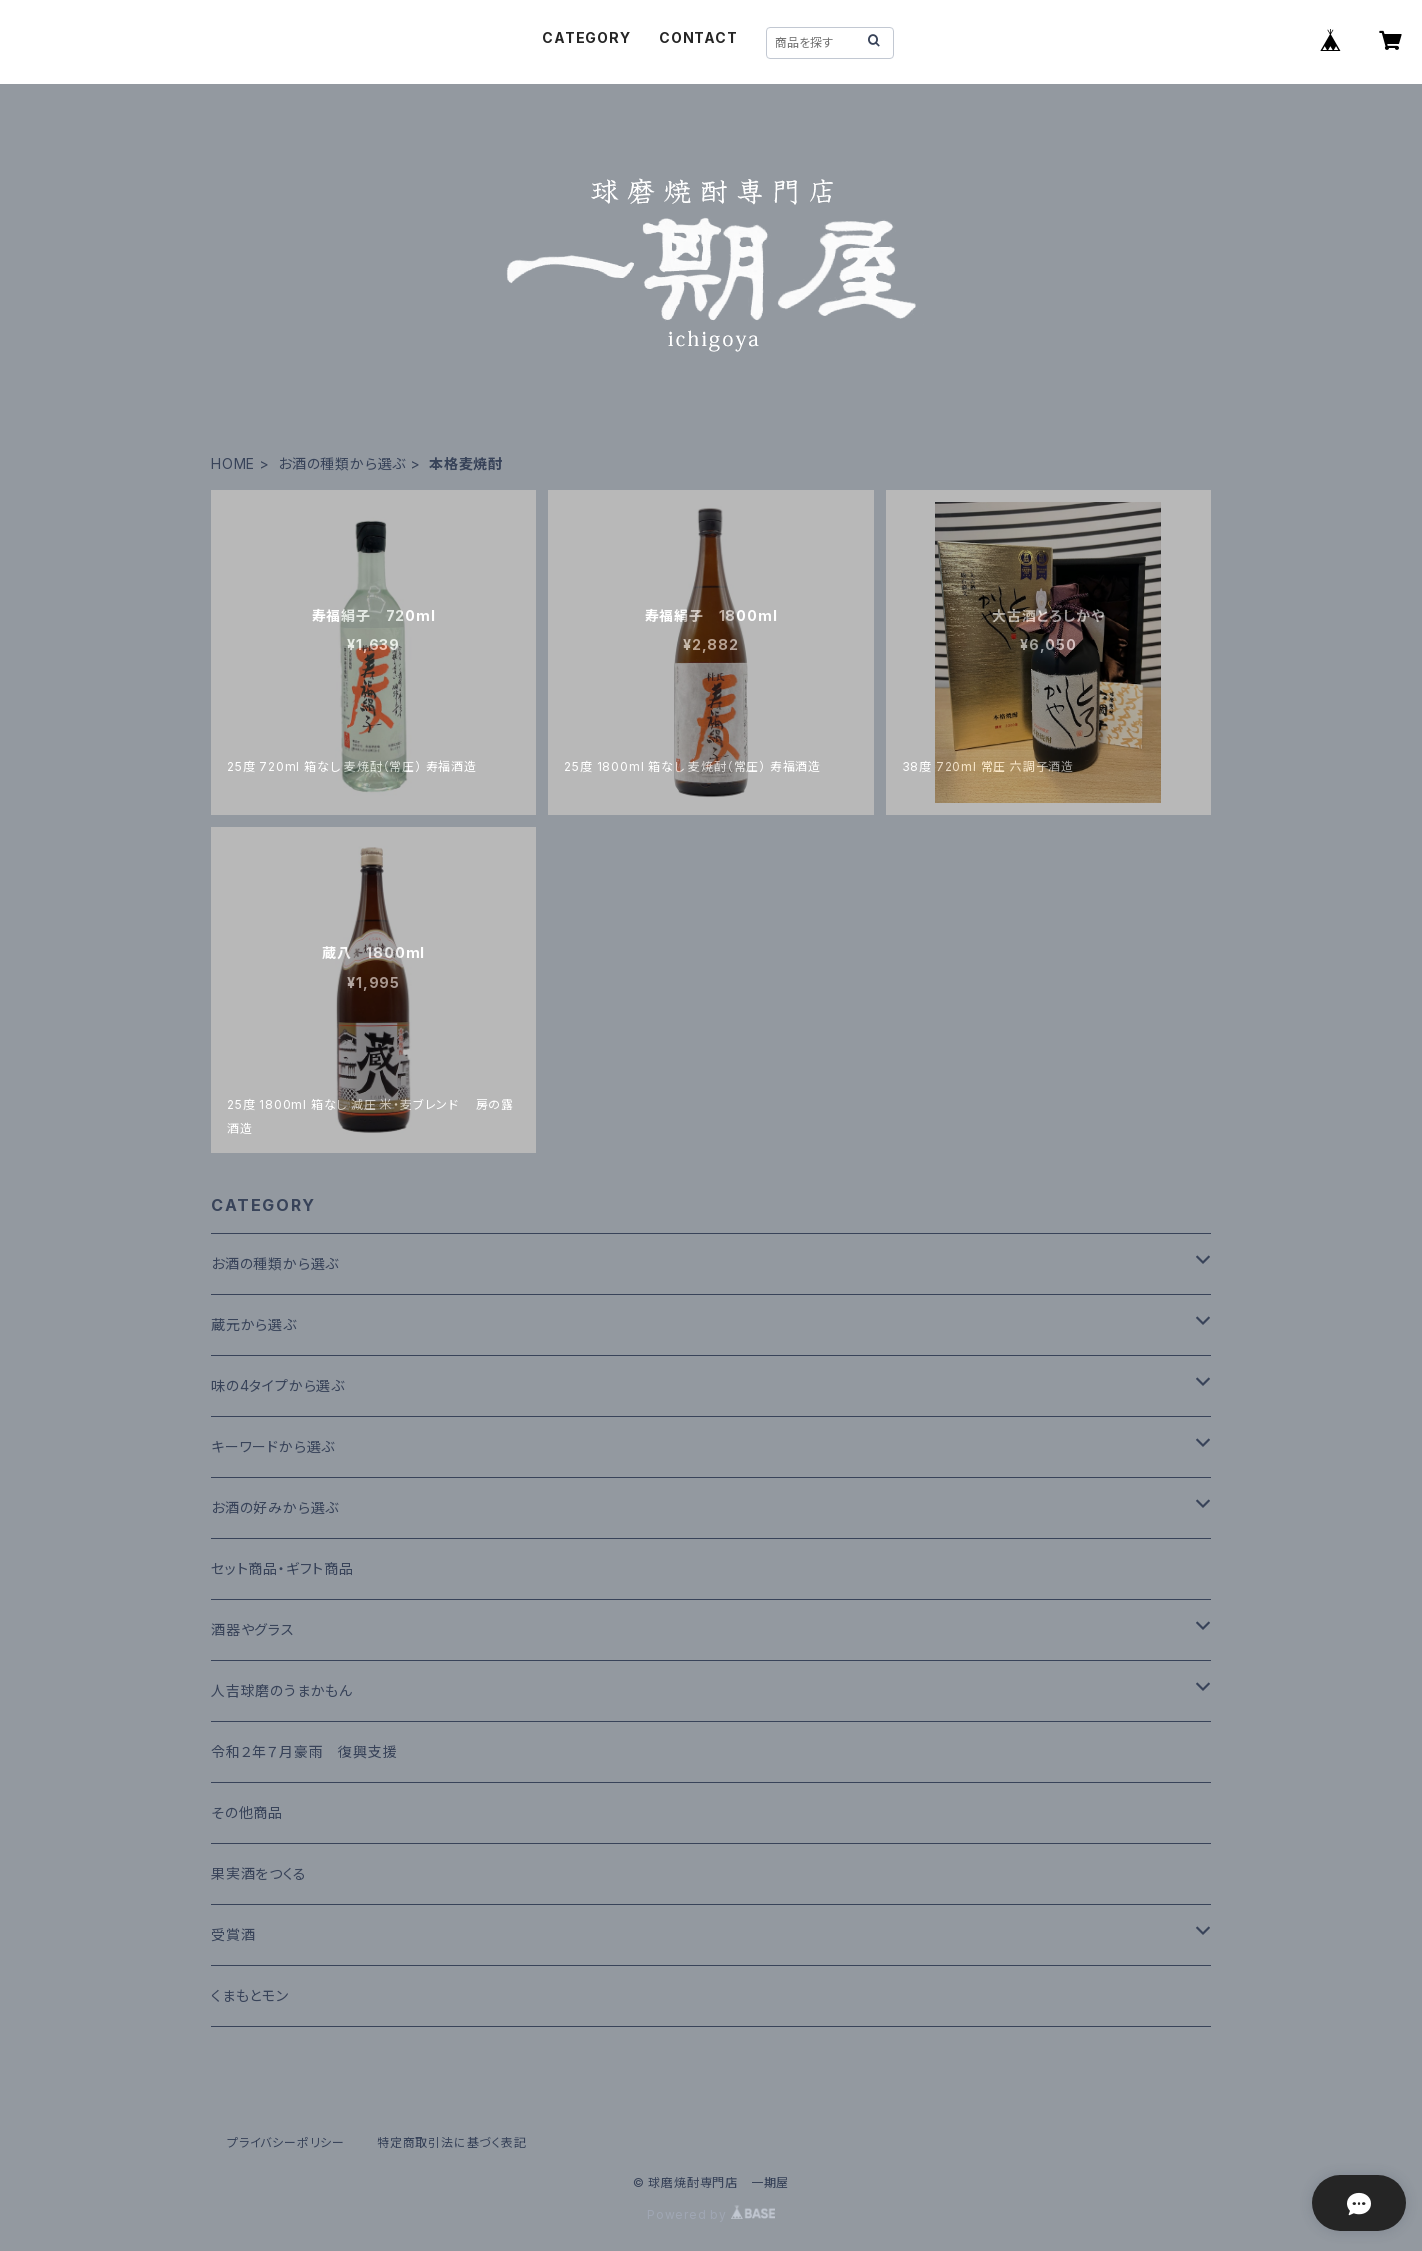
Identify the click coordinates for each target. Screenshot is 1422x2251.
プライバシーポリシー (286, 2142)
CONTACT (698, 37)
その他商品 (247, 1812)
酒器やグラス (253, 1629)
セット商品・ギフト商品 (282, 1568)
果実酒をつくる (259, 1873)
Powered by (711, 2214)
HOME (233, 463)
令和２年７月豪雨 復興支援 (304, 1751)
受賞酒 (233, 1934)
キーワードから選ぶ (273, 1446)
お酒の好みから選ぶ (275, 1507)
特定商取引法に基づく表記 (452, 2142)
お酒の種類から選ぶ (342, 463)
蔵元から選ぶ (254, 1324)
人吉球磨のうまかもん (282, 1690)
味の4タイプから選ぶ (278, 1385)
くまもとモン (250, 1995)
